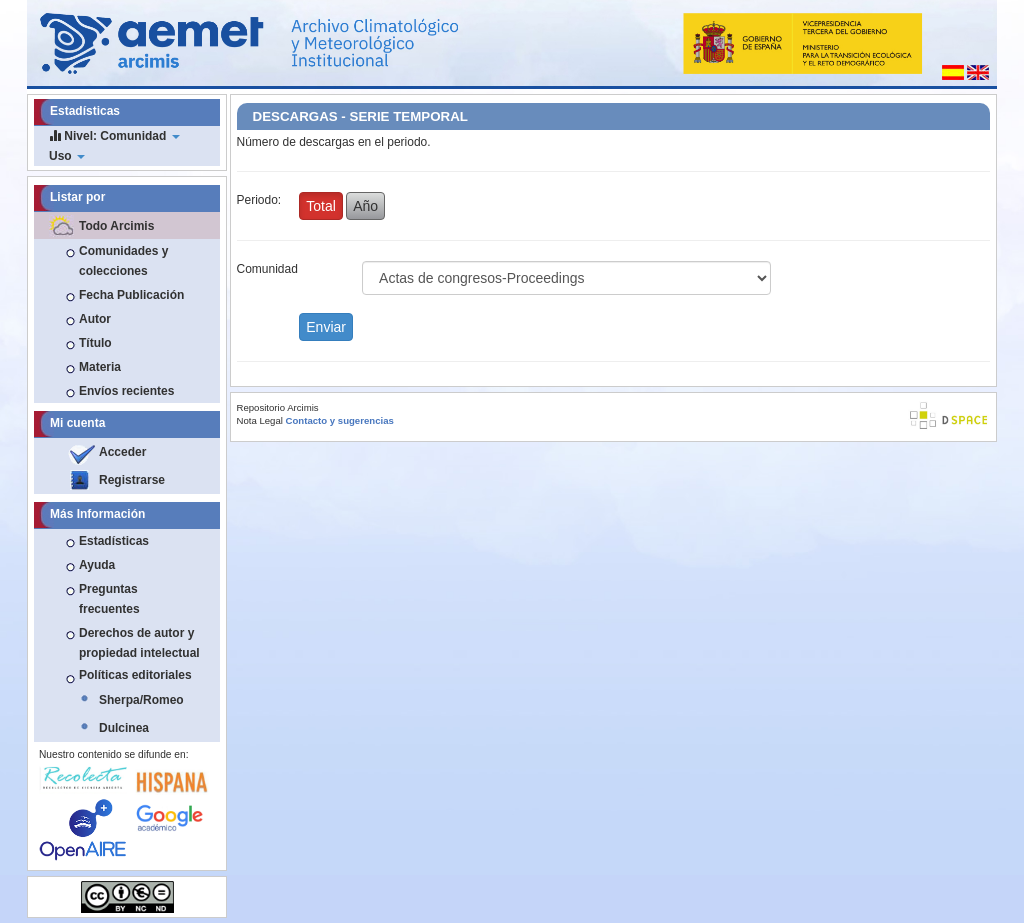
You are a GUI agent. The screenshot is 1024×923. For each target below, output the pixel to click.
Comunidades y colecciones (123, 261)
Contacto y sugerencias (340, 420)
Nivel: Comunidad (114, 135)
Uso (67, 156)
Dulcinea (124, 728)
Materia (100, 367)
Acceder (122, 452)
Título (95, 343)
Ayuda (97, 565)
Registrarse (132, 480)
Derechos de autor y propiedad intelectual (139, 643)
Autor (95, 319)
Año (365, 206)
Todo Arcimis (116, 226)
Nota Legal (260, 420)
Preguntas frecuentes (109, 599)
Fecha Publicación (131, 295)
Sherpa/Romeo (141, 700)
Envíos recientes (126, 391)
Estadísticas (114, 541)
